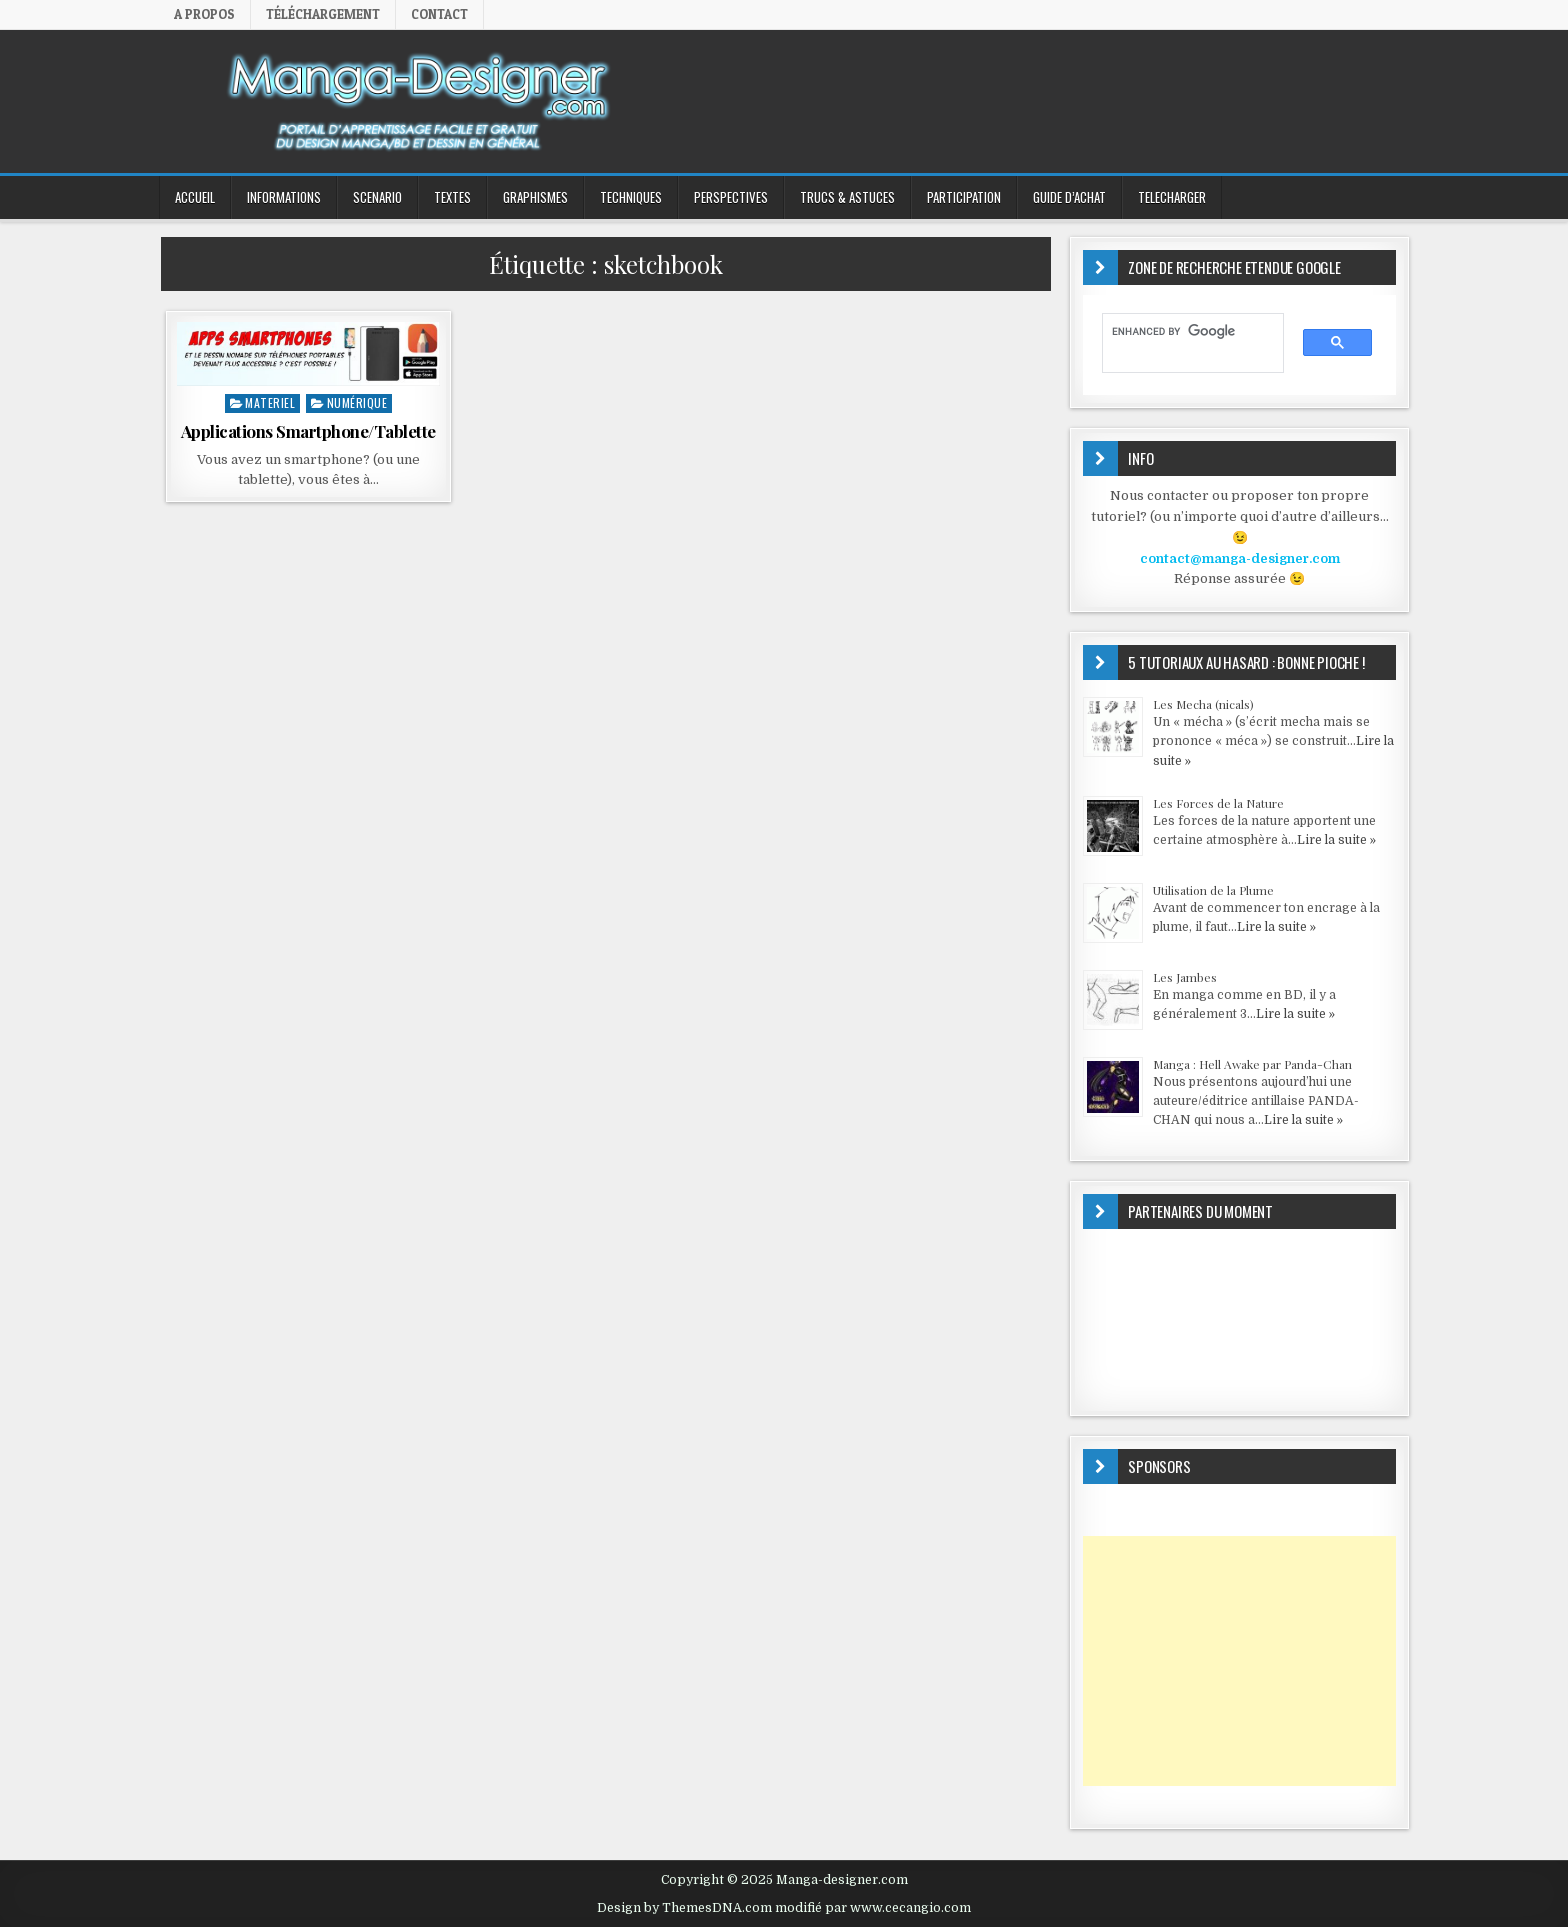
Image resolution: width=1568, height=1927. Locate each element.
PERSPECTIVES (731, 197)
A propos (204, 14)
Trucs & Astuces (847, 197)
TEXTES (452, 197)
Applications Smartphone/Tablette (308, 431)
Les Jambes (1185, 977)
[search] (1183, 332)
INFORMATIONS (284, 197)
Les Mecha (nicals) (1203, 704)
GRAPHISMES (535, 197)
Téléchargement (323, 14)
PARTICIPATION (964, 197)
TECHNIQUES (631, 197)
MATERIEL (270, 402)
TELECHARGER (1172, 197)
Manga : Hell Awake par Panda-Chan (1252, 1064)
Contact (439, 14)
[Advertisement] (1239, 1661)
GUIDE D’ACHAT (1069, 197)
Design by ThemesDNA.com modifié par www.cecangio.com (784, 1908)
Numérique (357, 402)
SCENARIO (377, 197)
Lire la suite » (1336, 840)
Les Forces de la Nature (1218, 803)
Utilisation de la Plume (1213, 890)
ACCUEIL (195, 197)
